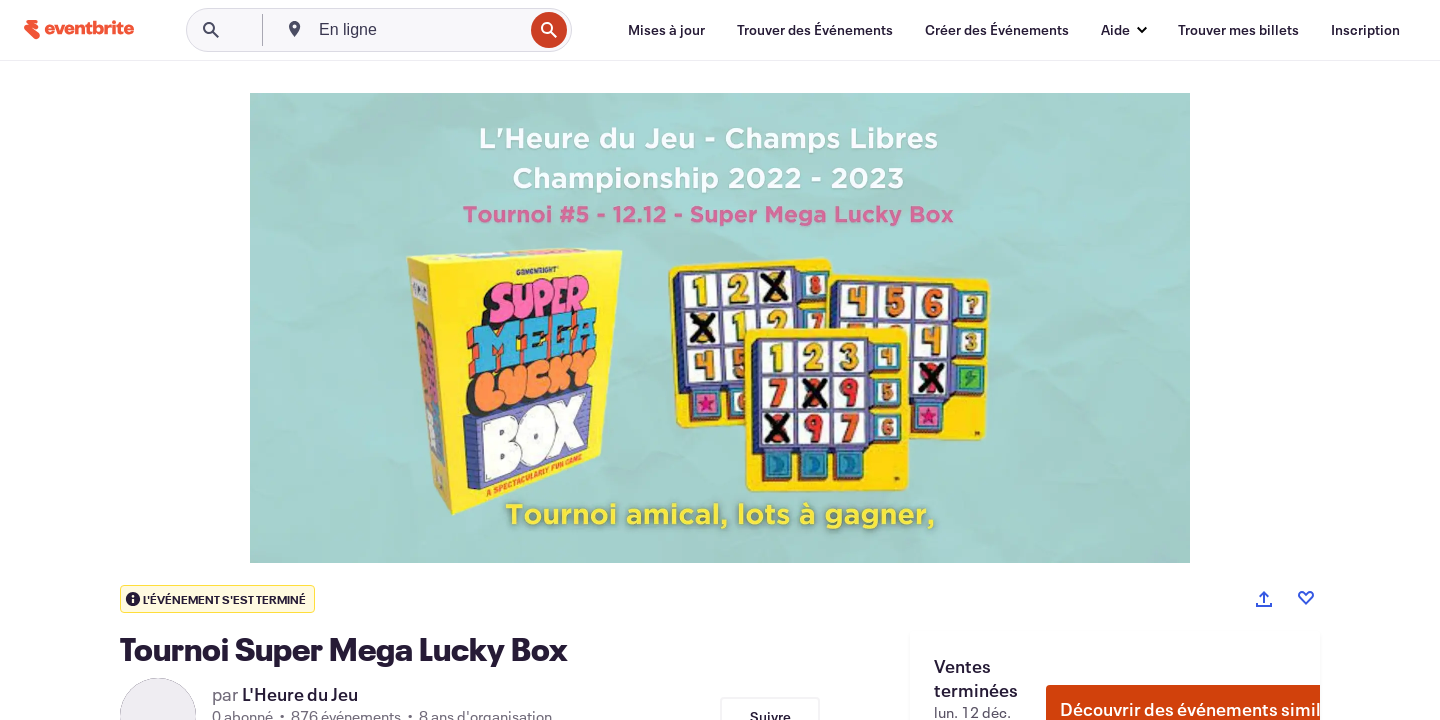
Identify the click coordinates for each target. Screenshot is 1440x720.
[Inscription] (1365, 30)
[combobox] (419, 30)
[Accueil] (79, 29)
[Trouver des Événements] (815, 30)
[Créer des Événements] (997, 30)
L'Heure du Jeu (300, 694)
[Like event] (1306, 598)
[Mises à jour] (666, 30)
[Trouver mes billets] (1238, 30)
